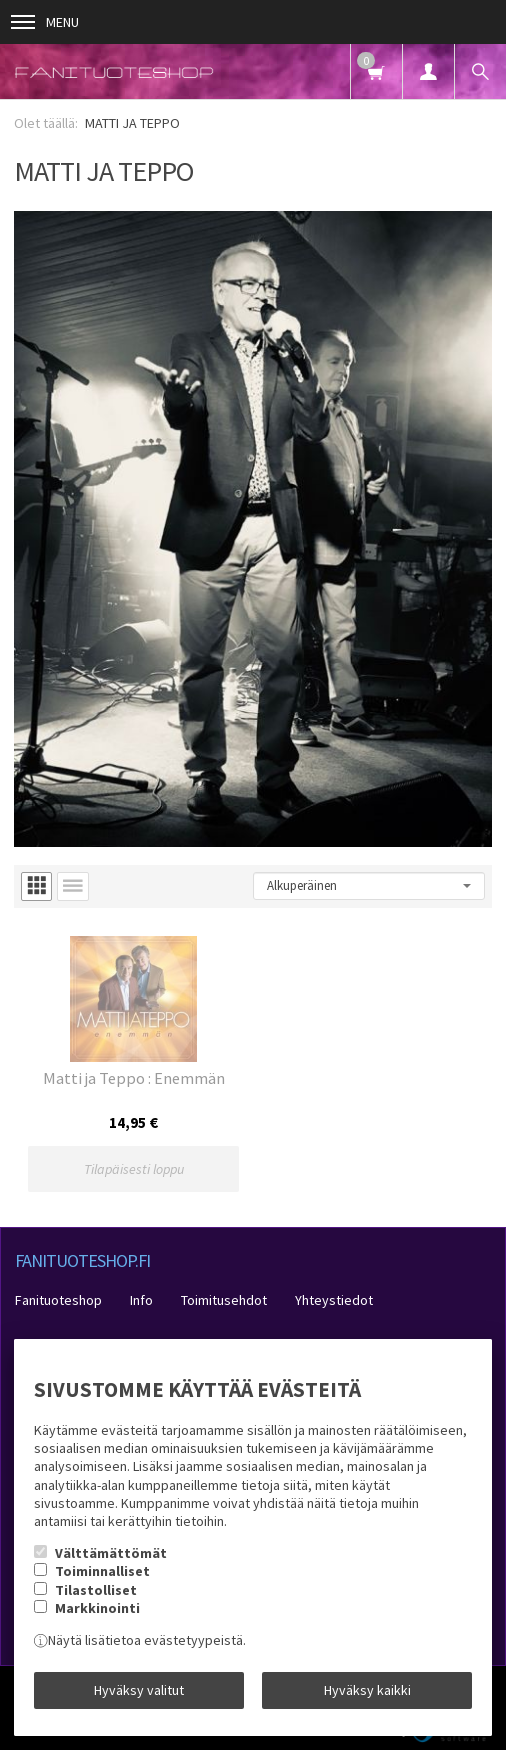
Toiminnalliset (102, 1571)
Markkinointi (97, 1608)
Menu (45, 22)
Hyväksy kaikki (367, 1690)
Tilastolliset (96, 1590)
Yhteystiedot (334, 1300)
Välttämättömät (111, 1553)
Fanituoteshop (58, 1300)
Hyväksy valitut (139, 1690)
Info (141, 1300)
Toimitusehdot (224, 1300)
